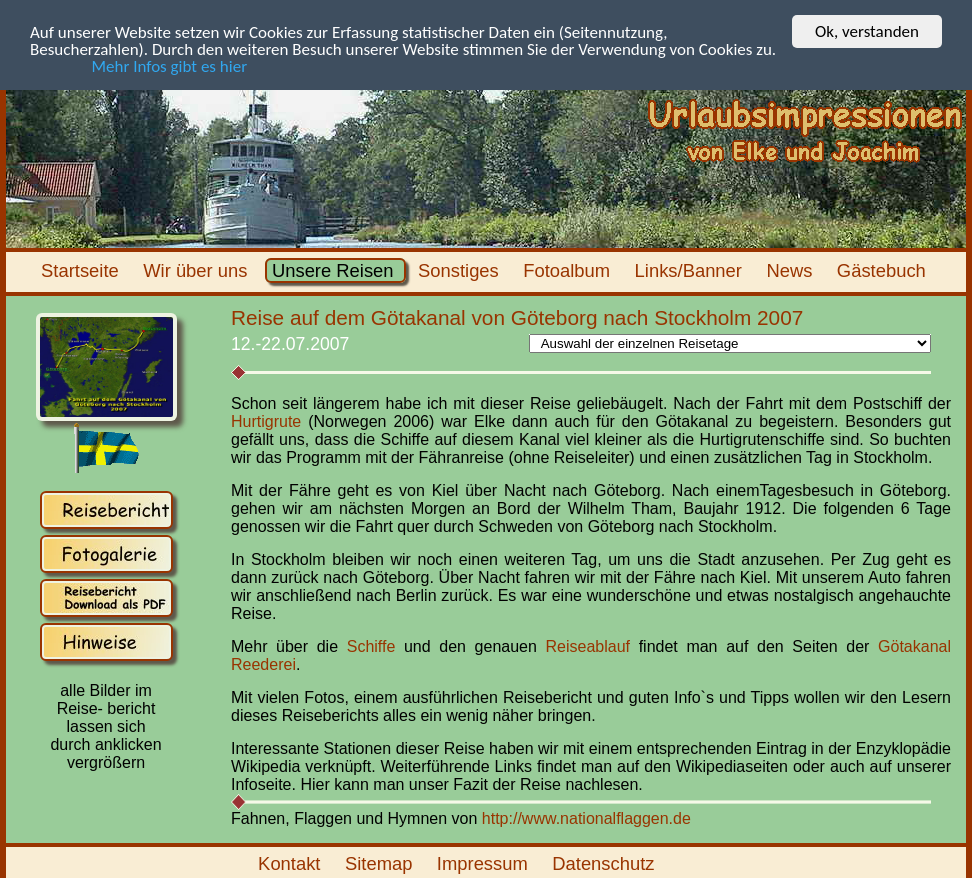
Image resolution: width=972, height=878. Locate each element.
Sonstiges (461, 270)
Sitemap (381, 863)
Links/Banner (690, 270)
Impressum (485, 863)
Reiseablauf (592, 646)
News (791, 270)
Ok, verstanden (867, 31)
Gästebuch (884, 270)
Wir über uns (198, 270)
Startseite (82, 270)
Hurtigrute (266, 421)
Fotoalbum (569, 270)
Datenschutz (606, 863)
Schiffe (371, 646)
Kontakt (292, 863)
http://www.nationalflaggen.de (586, 818)
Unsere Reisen (335, 270)
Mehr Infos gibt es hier (138, 66)
